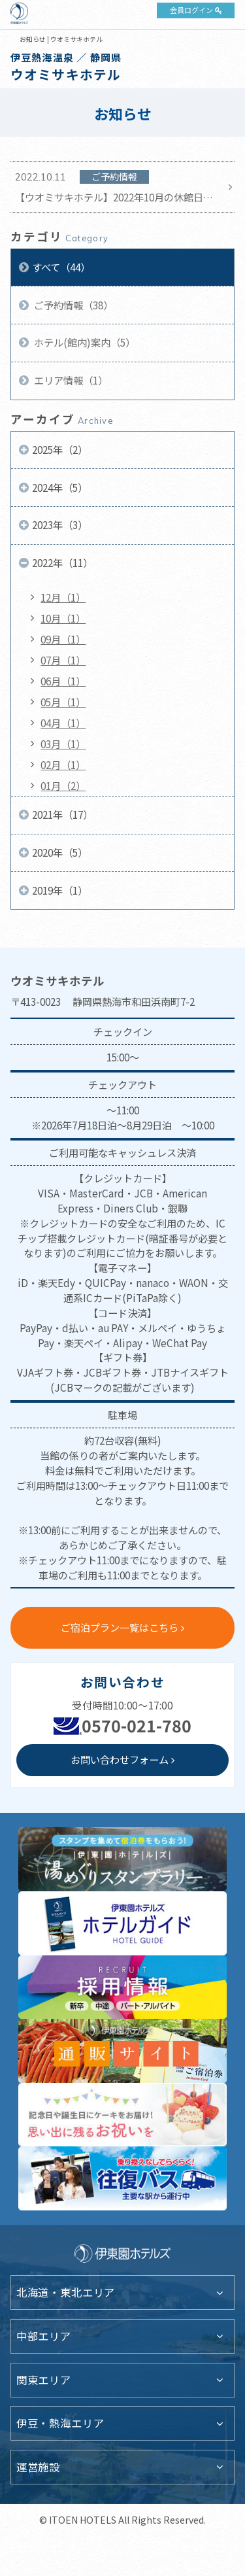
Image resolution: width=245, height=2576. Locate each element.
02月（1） (63, 764)
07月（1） (63, 660)
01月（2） (63, 785)
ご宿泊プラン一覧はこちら (119, 1627)
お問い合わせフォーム (120, 1759)
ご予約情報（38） (72, 305)
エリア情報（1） (70, 380)
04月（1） (63, 722)
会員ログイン (191, 10)
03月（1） (63, 743)
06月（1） (63, 681)
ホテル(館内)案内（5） (83, 342)
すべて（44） (61, 267)
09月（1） (63, 639)
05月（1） (63, 702)
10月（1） (63, 618)
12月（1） (63, 597)
